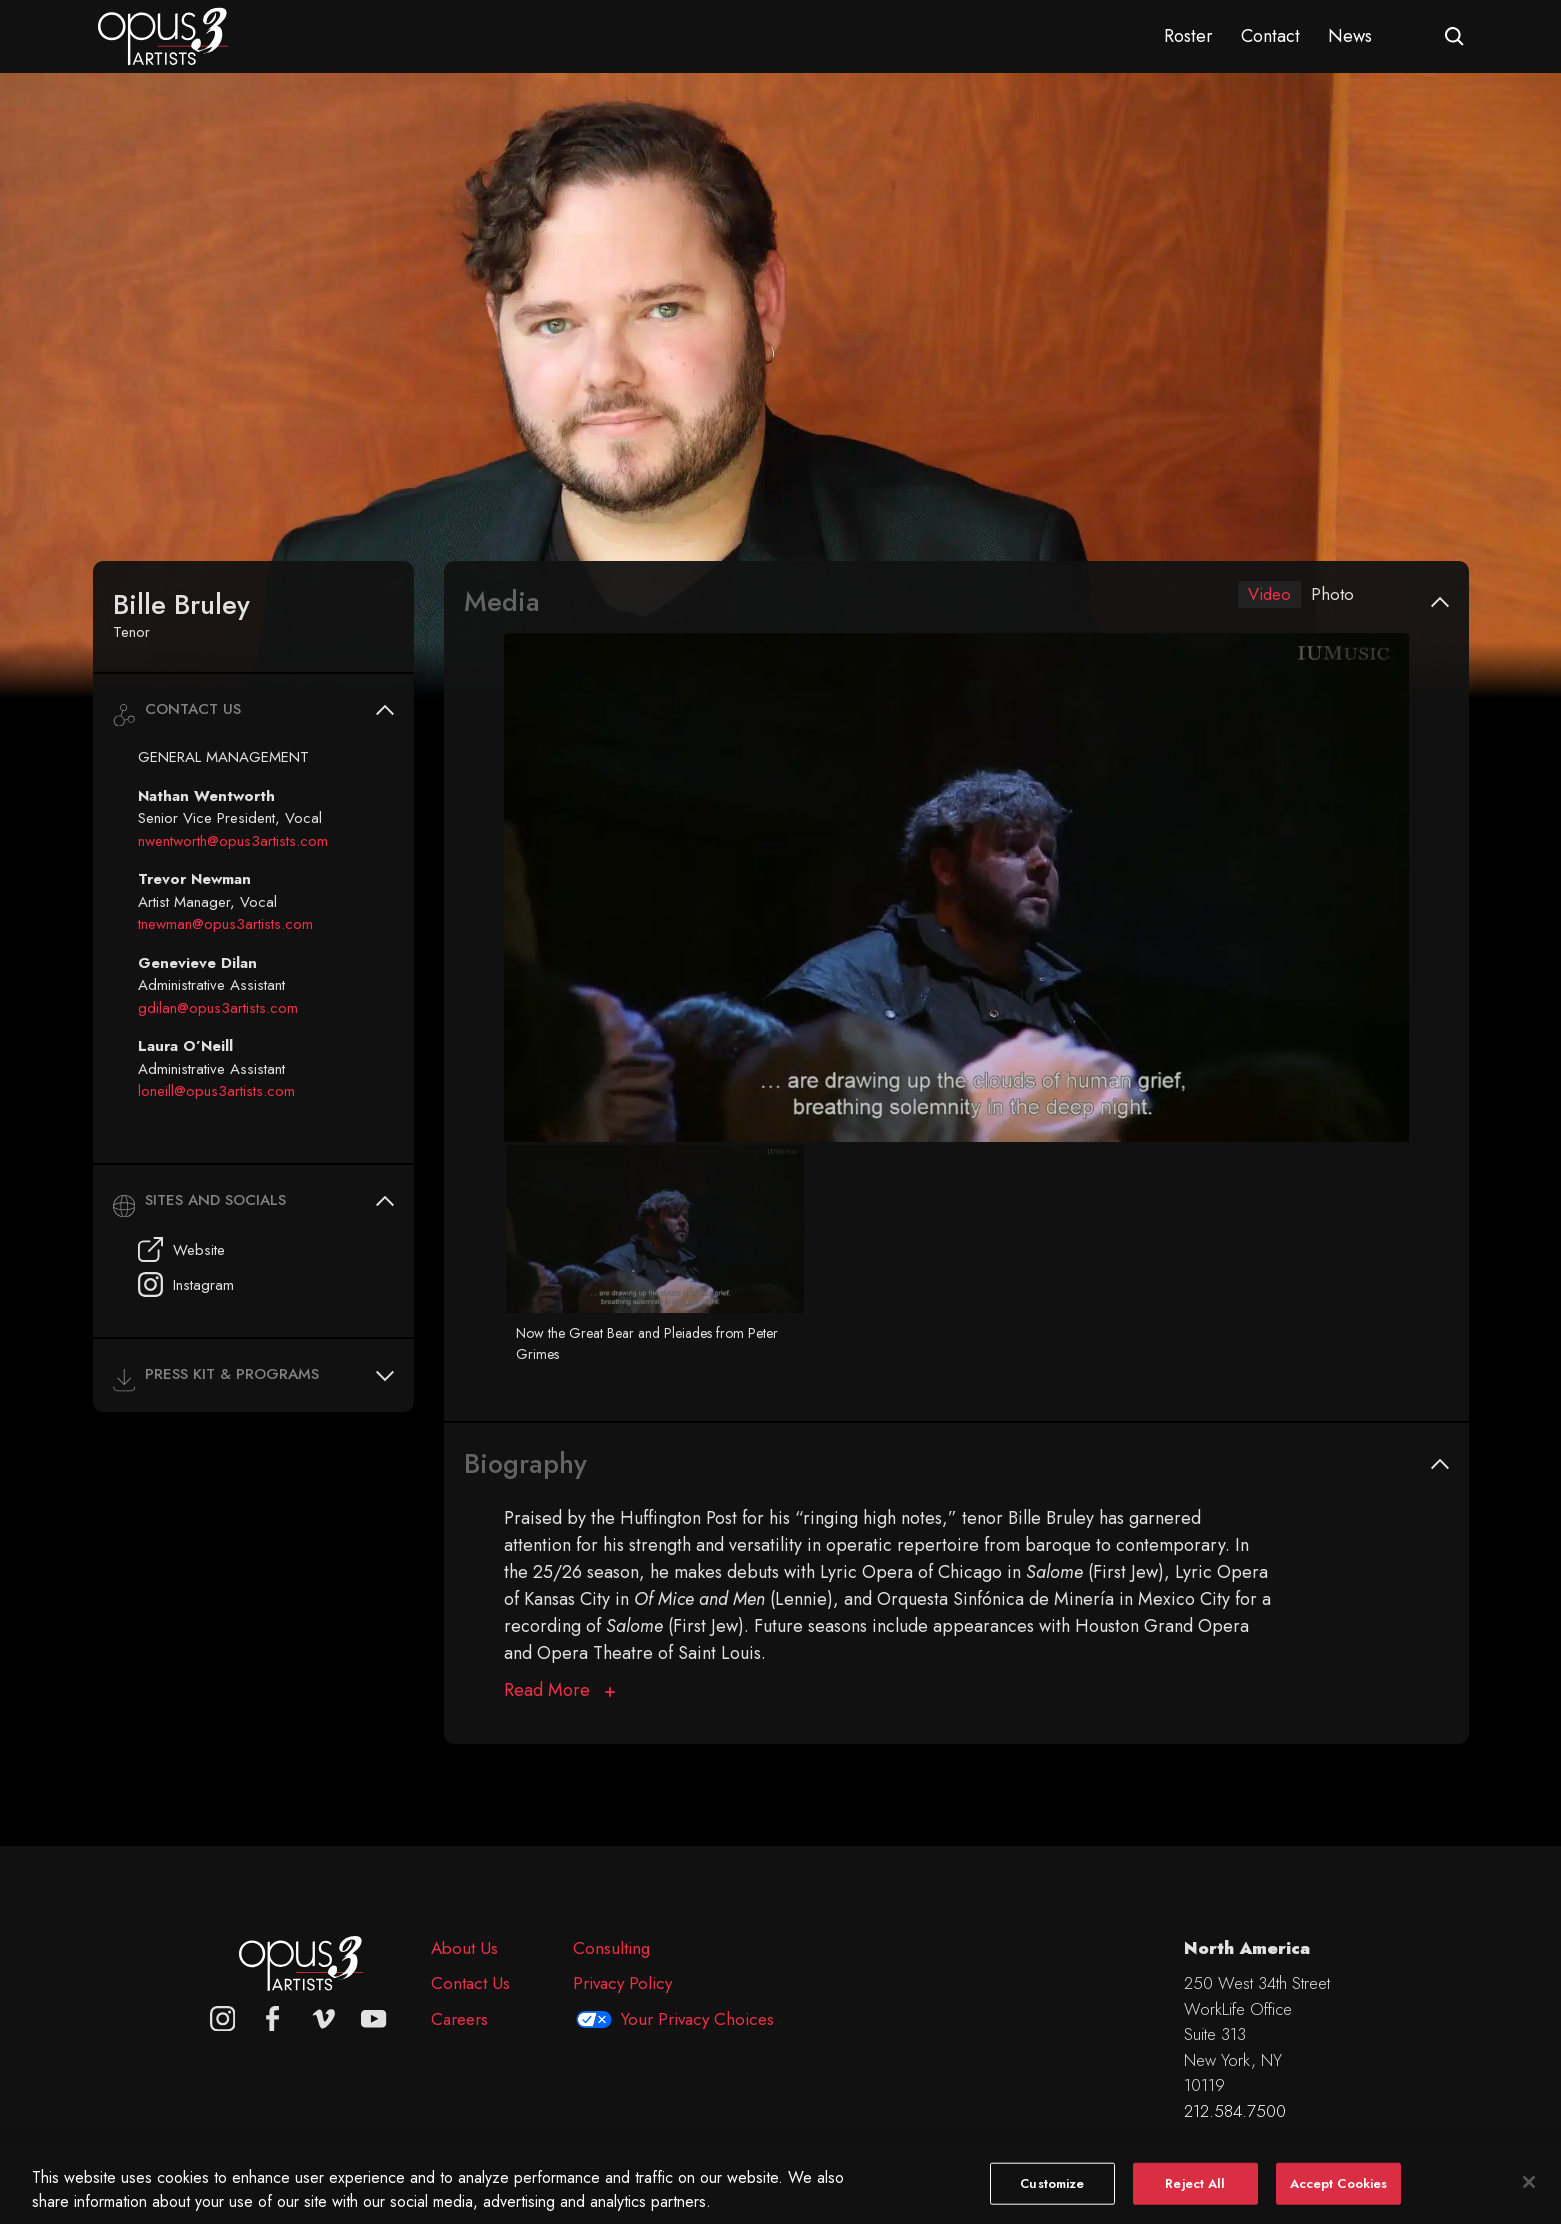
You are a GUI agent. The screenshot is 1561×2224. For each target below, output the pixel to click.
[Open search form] (1454, 36)
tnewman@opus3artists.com (225, 924)
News (1350, 36)
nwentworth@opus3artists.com (233, 841)
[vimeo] (324, 2019)
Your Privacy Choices (697, 2019)
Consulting (611, 1948)
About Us (464, 1948)
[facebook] (273, 2019)
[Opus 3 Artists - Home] (163, 35)
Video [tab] (1266, 595)
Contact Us (470, 1983)
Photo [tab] (1332, 595)
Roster (1188, 36)
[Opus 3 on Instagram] (223, 2019)
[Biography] (559, 1691)
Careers (459, 2019)
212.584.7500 (1235, 2111)
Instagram (186, 1284)
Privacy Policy (622, 1983)
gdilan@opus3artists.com (218, 1008)
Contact (1270, 36)
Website (181, 1249)
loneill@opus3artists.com (216, 1091)
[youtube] (374, 2019)
